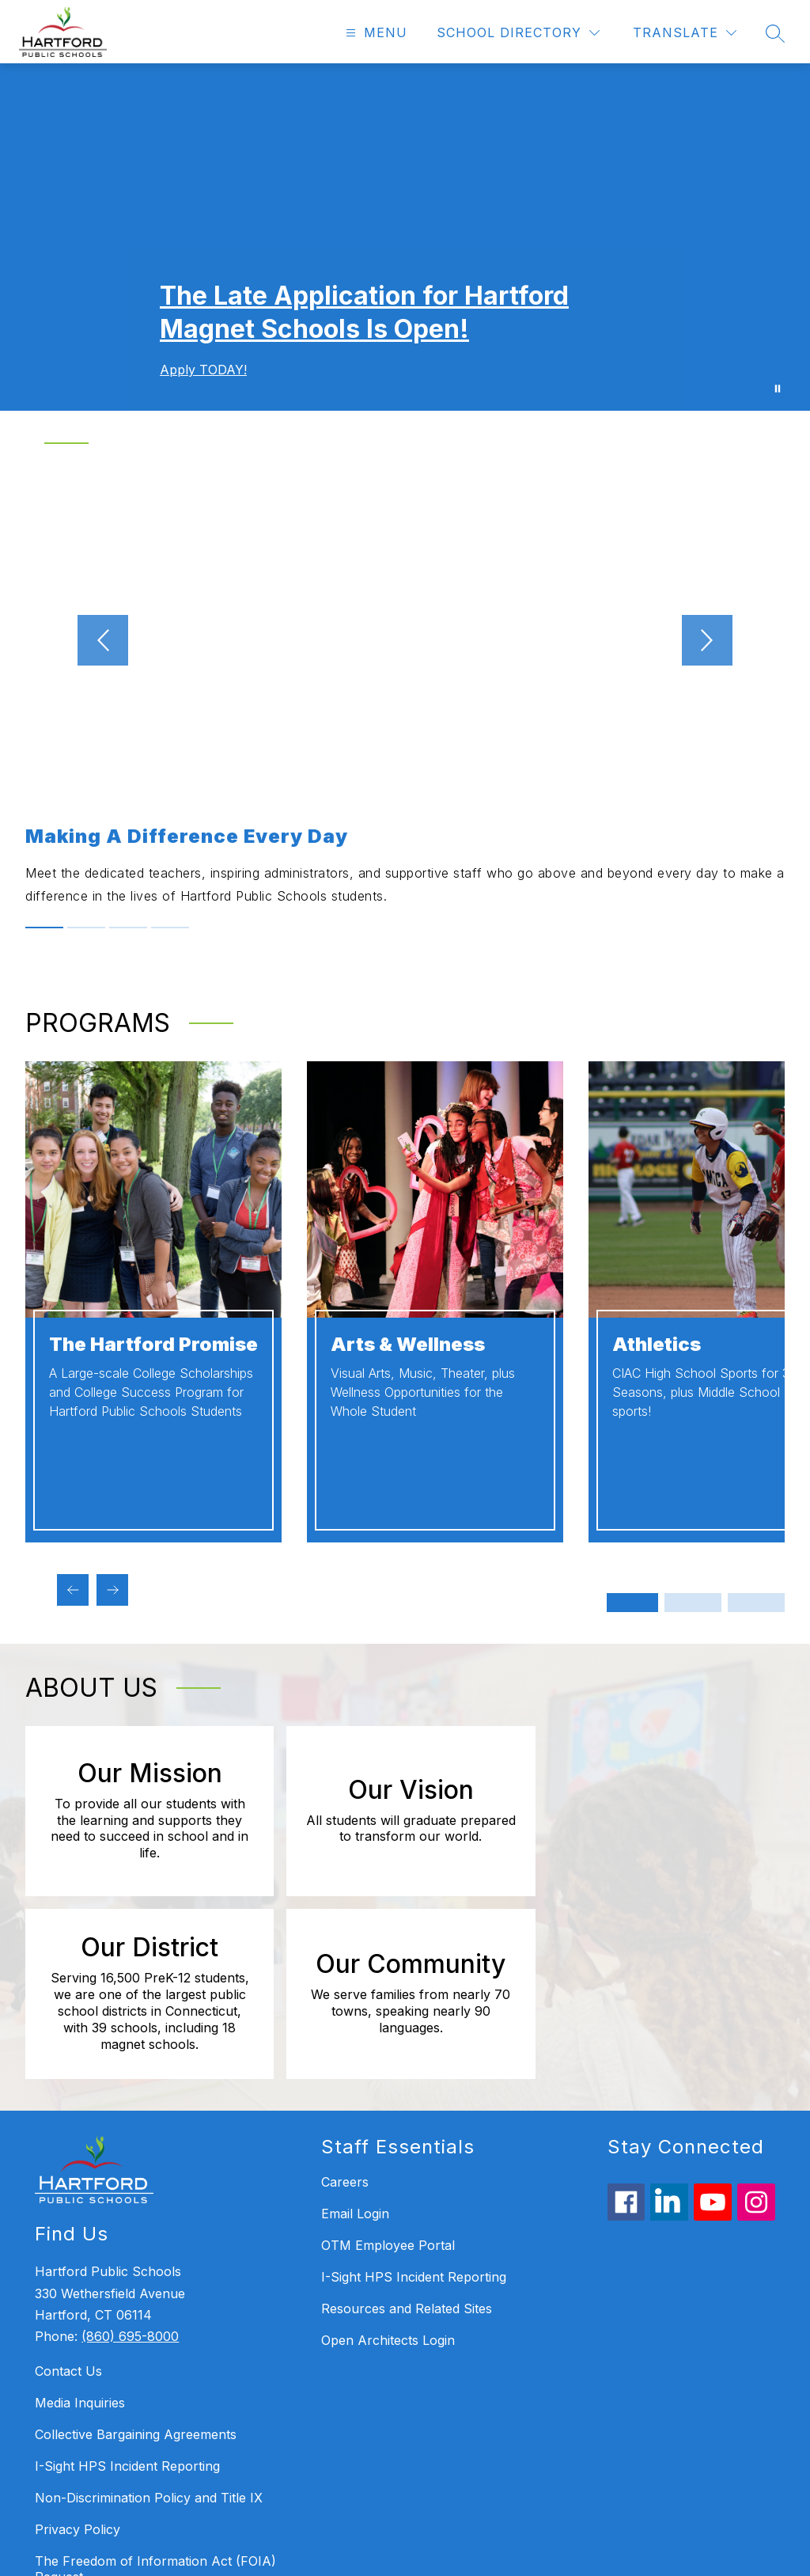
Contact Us (68, 2206)
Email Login (355, 2048)
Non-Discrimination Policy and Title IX (149, 2333)
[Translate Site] (684, 33)
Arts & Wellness (408, 1344)
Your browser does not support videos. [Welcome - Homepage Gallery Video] (405, 237)
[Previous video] (69, 640)
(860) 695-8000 (130, 2171)
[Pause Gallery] (777, 388)
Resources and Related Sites (406, 2143)
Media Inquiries (80, 2238)
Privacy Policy (77, 2365)
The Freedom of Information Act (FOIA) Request (155, 2404)
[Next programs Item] (112, 1590)
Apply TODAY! (203, 369)
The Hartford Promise (153, 1344)
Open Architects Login (388, 2175)
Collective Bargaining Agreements (136, 2270)
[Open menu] (374, 33)
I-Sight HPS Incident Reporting (127, 2301)
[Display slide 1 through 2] (629, 1602)
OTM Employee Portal (388, 2080)
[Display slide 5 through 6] (756, 1602)
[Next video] (740, 640)
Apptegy (439, 2553)
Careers (345, 2016)
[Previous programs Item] (73, 1590)
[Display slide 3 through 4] (692, 1602)
